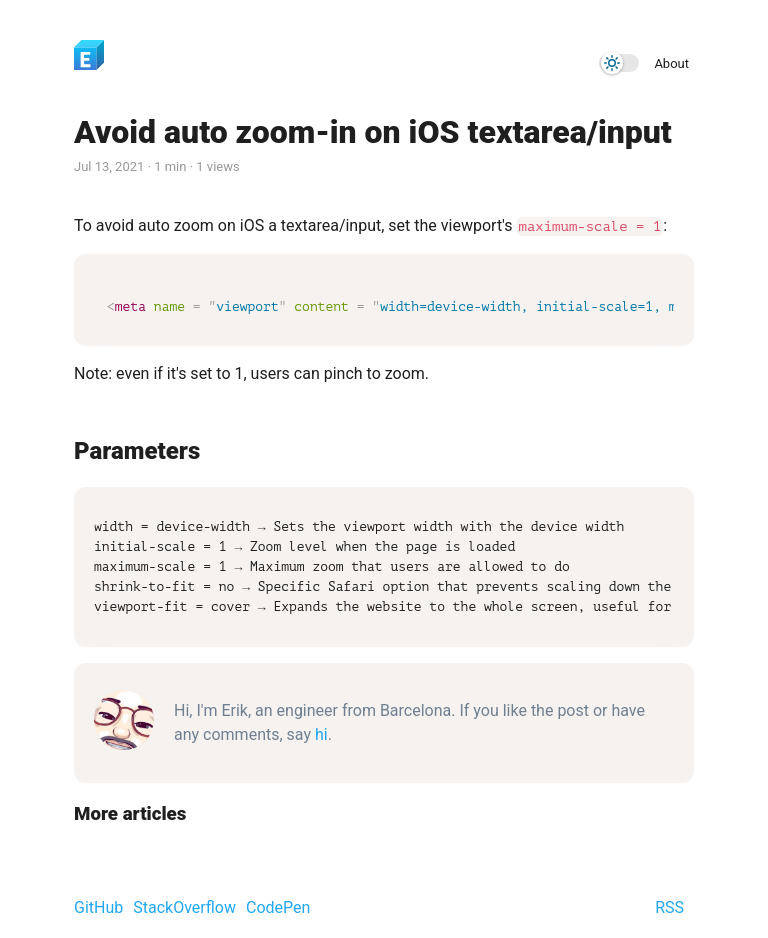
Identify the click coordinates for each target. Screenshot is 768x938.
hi (321, 732)
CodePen (278, 905)
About (671, 63)
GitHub (98, 905)
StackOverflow (184, 905)
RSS (669, 905)
